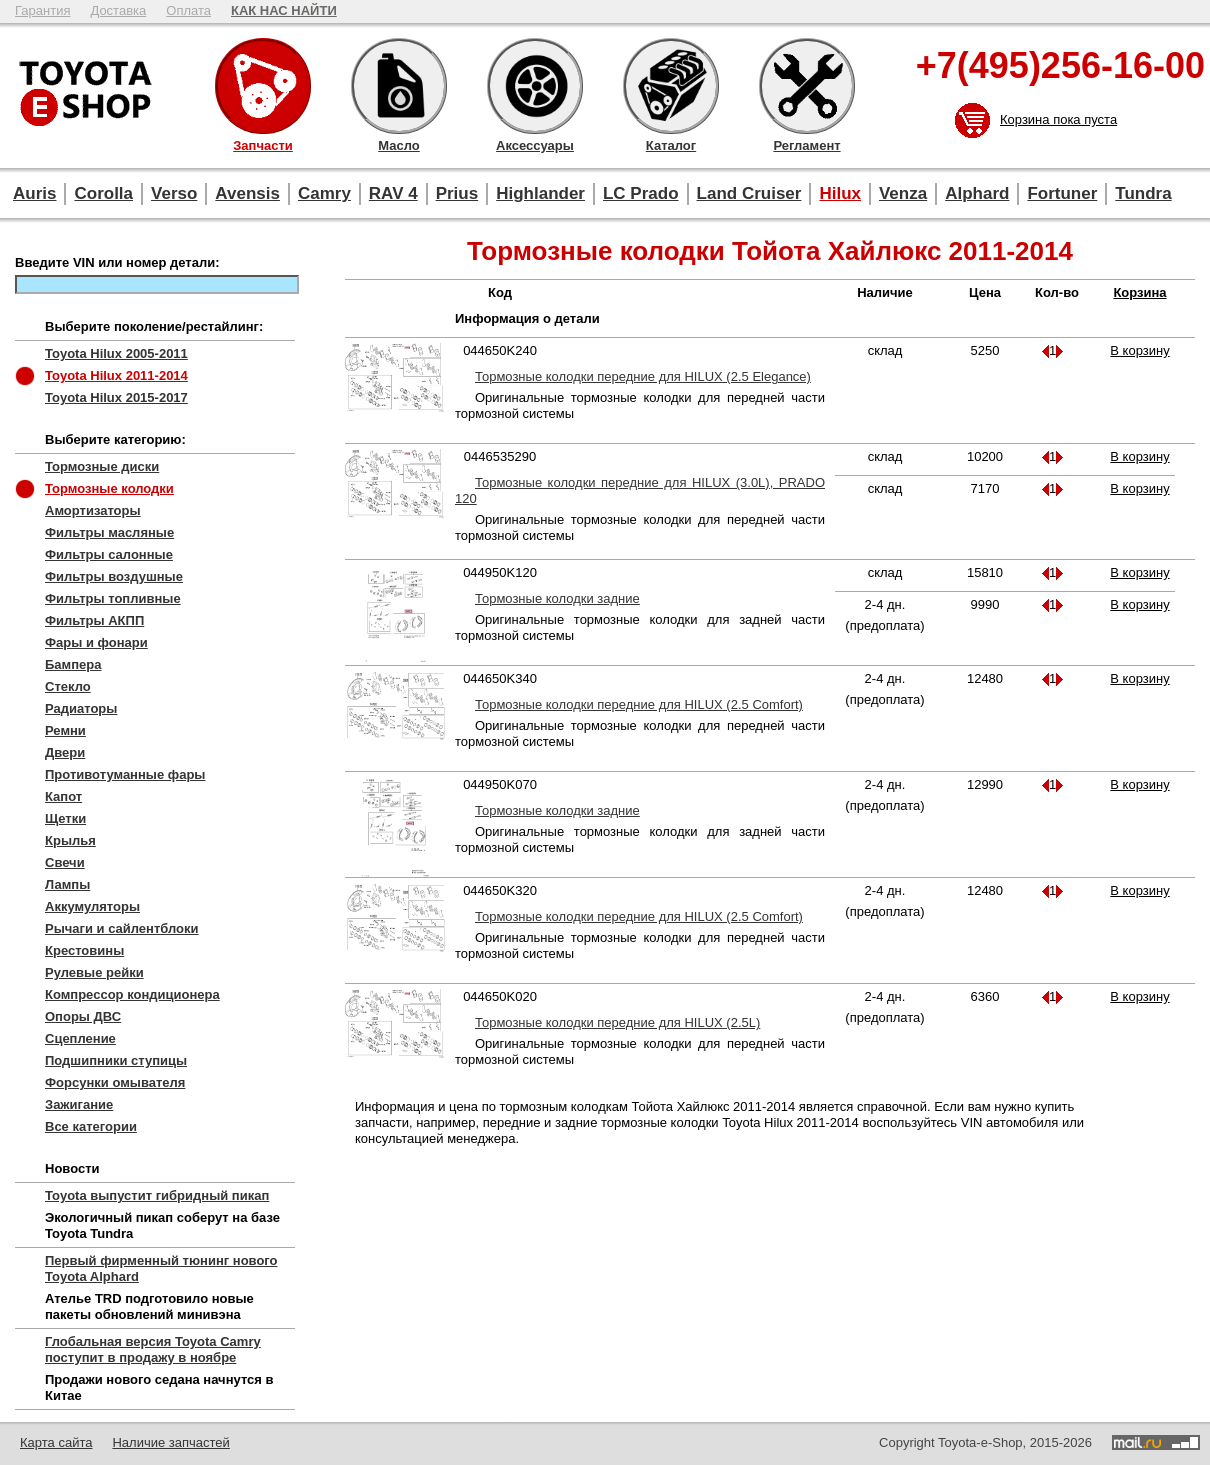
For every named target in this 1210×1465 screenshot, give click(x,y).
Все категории (91, 1126)
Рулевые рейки (94, 972)
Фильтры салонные (109, 554)
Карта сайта (56, 1442)
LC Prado (641, 193)
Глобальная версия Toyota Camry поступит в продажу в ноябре (153, 1349)
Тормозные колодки (109, 488)
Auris (34, 193)
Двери (65, 752)
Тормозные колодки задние (557, 598)
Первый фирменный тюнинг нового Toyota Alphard (161, 1268)
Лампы (67, 884)
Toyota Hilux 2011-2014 (116, 375)
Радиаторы (81, 708)
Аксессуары (535, 86)
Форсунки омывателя (115, 1082)
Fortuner (1062, 193)
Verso (174, 193)
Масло (399, 86)
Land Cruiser (749, 193)
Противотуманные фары (125, 774)
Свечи (65, 862)
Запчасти (263, 86)
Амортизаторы (93, 510)
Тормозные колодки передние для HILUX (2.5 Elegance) (643, 376)
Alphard (977, 193)
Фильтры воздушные (114, 576)
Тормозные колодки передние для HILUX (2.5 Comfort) (639, 704)
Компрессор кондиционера (132, 994)
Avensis (247, 193)
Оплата (188, 10)
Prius (457, 193)
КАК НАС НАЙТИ (284, 10)
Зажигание (79, 1104)
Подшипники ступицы (116, 1060)
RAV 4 (393, 193)
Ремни (65, 730)
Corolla (103, 193)
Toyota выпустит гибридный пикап (157, 1195)
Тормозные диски (102, 466)
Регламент (807, 86)
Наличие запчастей (170, 1442)
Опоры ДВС (83, 1016)
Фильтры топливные (113, 598)
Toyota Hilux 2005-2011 (116, 353)
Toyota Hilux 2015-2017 (116, 397)
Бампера (73, 664)
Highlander (540, 193)
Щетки (65, 818)
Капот (63, 796)
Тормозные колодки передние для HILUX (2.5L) (617, 1022)
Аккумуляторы (92, 906)
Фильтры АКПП (94, 620)
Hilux (840, 193)
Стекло (68, 686)
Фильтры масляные (109, 532)
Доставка (118, 10)
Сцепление (80, 1038)
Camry (324, 193)
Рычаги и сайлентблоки (122, 928)
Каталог (671, 86)
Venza (903, 193)
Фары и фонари (96, 642)
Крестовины (84, 950)
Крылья (70, 840)
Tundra (1143, 193)
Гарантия (42, 10)
